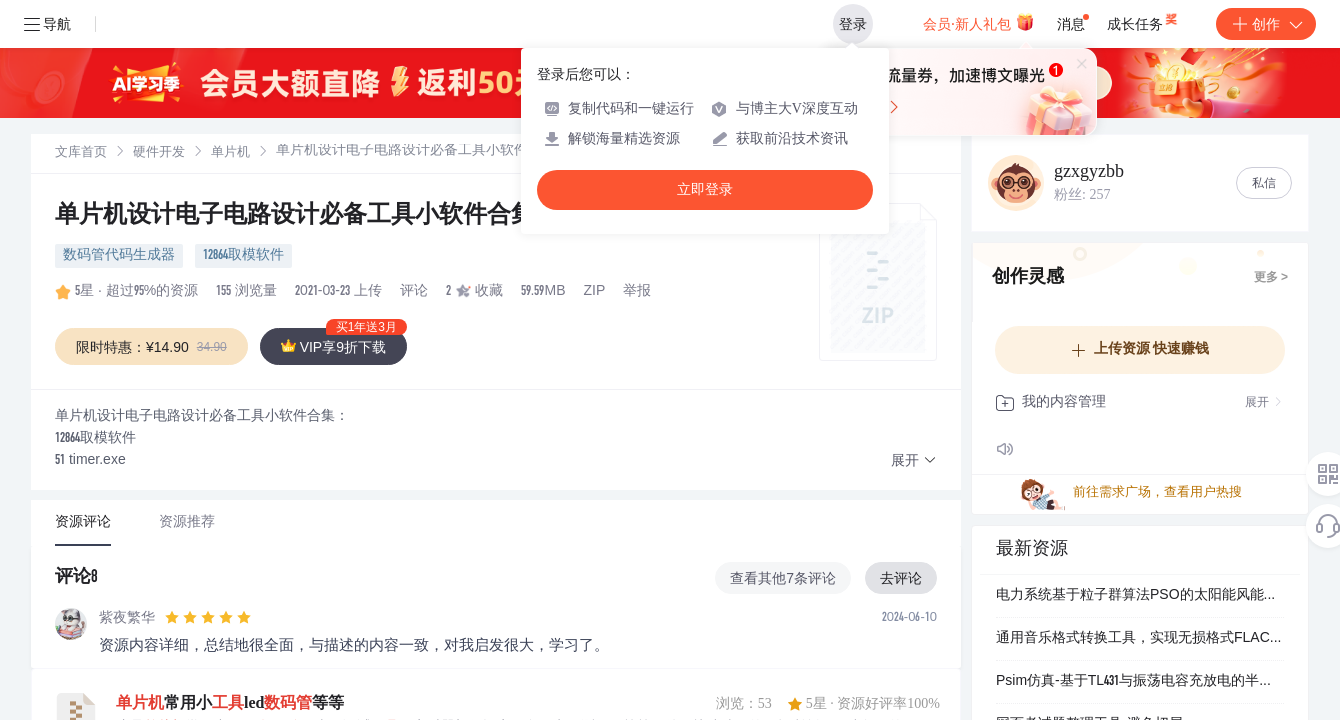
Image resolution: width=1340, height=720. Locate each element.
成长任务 (1143, 20)
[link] (81, 153)
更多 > (1271, 278)
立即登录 (705, 189)
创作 (1266, 24)
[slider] (208, 618)
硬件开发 (159, 153)
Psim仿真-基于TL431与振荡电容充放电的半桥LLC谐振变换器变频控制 (1140, 682)
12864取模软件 (243, 256)
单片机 (230, 153)
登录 (853, 24)
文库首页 (81, 153)
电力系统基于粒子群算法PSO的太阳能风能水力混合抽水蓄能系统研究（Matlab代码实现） (1140, 596)
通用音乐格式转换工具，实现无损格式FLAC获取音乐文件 (1140, 639)
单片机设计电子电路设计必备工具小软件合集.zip (318, 217)
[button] (914, 461)
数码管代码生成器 (119, 256)
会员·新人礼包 (978, 22)
